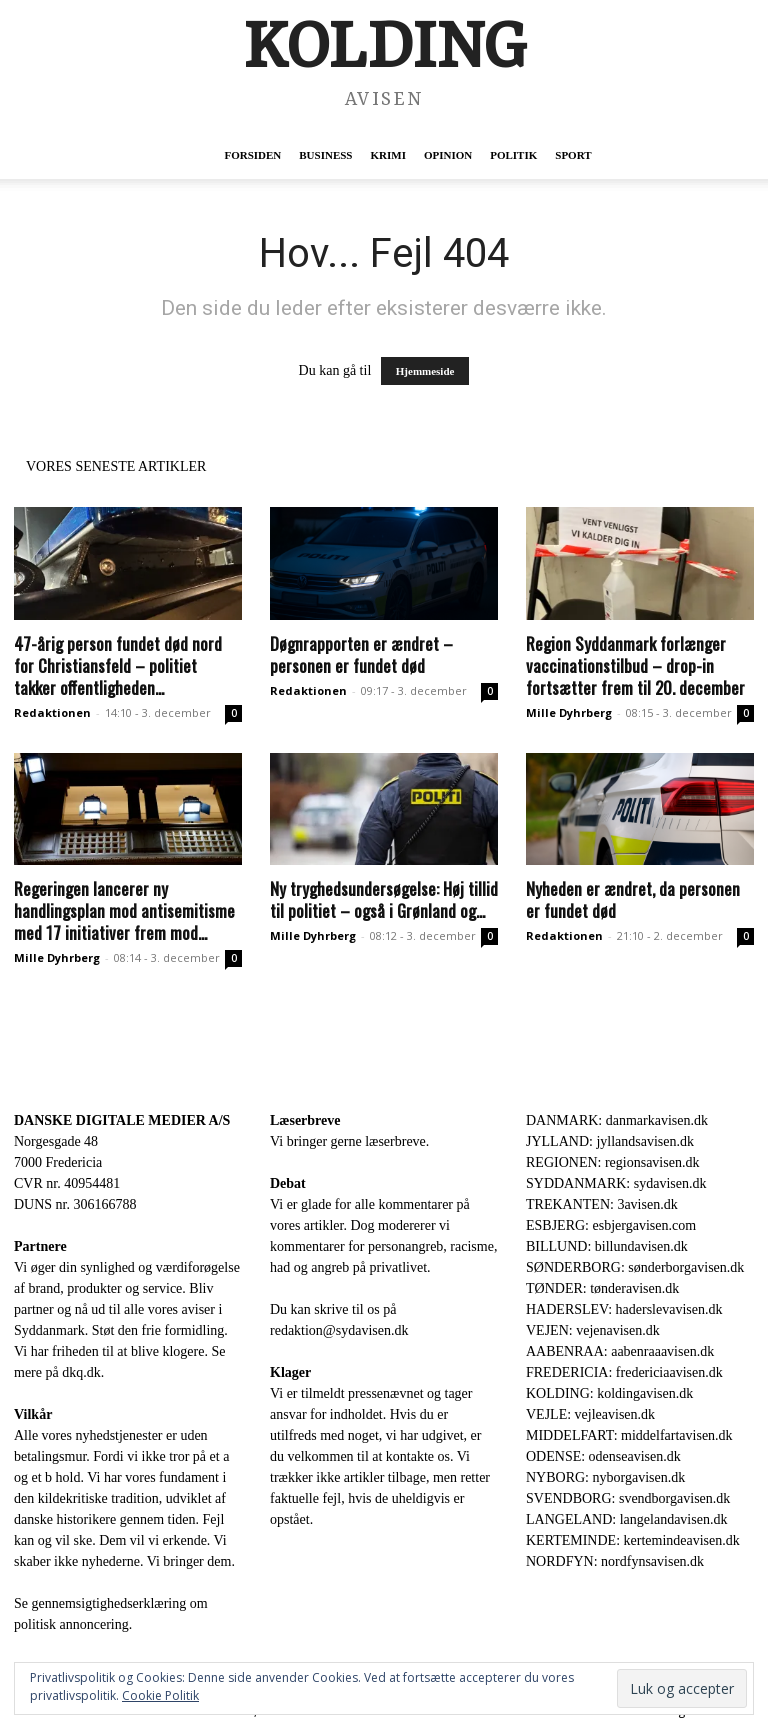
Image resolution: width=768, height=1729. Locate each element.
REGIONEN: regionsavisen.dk (612, 1162)
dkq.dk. (83, 1372)
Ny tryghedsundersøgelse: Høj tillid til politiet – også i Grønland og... (384, 899)
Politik (513, 155)
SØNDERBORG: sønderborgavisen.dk (635, 1267)
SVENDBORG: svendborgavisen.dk (628, 1498)
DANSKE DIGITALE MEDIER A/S (122, 1120)
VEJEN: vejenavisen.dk (593, 1330)
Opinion (448, 155)
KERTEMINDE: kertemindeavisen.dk (633, 1540)
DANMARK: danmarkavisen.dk (617, 1120)
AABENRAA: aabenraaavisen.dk (620, 1351)
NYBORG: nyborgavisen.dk (605, 1477)
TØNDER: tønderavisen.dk (602, 1288)
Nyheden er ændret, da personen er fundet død (633, 899)
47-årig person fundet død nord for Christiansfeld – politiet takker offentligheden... (118, 665)
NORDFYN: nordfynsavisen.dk (615, 1561)
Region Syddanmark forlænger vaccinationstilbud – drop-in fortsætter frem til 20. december (635, 665)
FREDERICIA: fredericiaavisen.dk (624, 1372)
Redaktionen (52, 712)
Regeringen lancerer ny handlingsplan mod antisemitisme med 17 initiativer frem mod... (124, 910)
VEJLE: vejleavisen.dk (590, 1414)
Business (325, 155)
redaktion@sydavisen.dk (339, 1330)
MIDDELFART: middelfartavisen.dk (629, 1435)
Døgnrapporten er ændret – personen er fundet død (361, 654)
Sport (573, 155)
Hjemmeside (425, 371)
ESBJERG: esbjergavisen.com (611, 1225)
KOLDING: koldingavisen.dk (609, 1393)
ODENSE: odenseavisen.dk (603, 1456)
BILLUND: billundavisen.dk (607, 1246)
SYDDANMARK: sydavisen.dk (616, 1183)
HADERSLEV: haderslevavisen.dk (624, 1309)
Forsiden (252, 155)
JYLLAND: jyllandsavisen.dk (610, 1141)
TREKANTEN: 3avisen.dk (602, 1204)
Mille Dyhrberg (569, 712)
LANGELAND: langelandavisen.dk (626, 1519)
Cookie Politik (160, 1695)
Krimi (387, 155)
